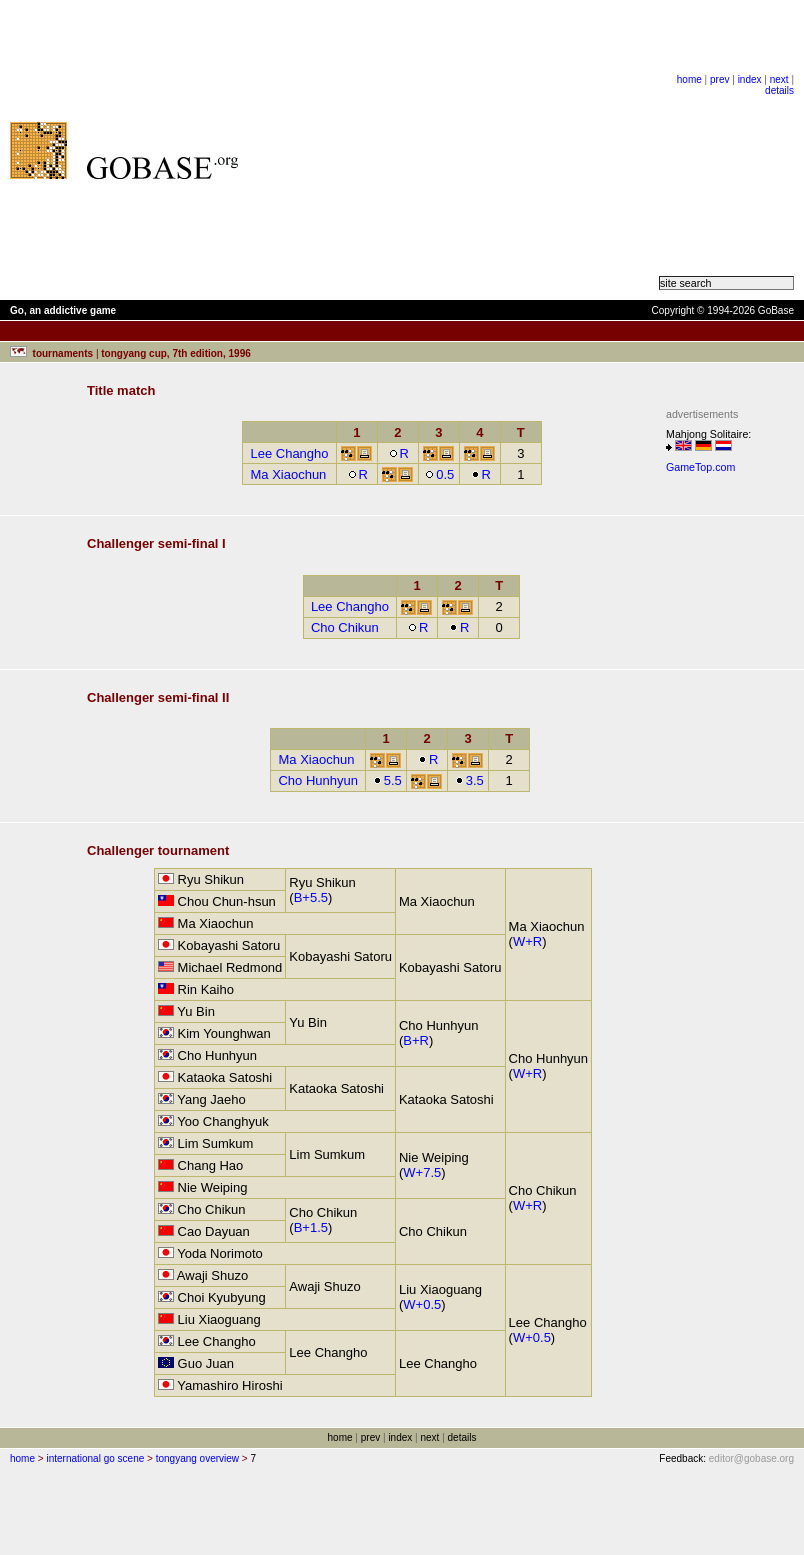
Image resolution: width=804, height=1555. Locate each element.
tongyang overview (197, 1458)
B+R (416, 1040)
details (779, 90)
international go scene (95, 1458)
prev (719, 79)
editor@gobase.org (751, 1458)
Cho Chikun (345, 627)
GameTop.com (700, 467)
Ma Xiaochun (288, 474)
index (750, 79)
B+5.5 (311, 897)
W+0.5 (422, 1304)
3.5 (469, 780)
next (779, 79)
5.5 (387, 780)
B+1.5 (311, 1227)
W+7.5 (422, 1172)
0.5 (439, 474)
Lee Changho (289, 453)
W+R (527, 941)
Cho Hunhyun (318, 780)
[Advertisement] (458, 150)
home (689, 79)
